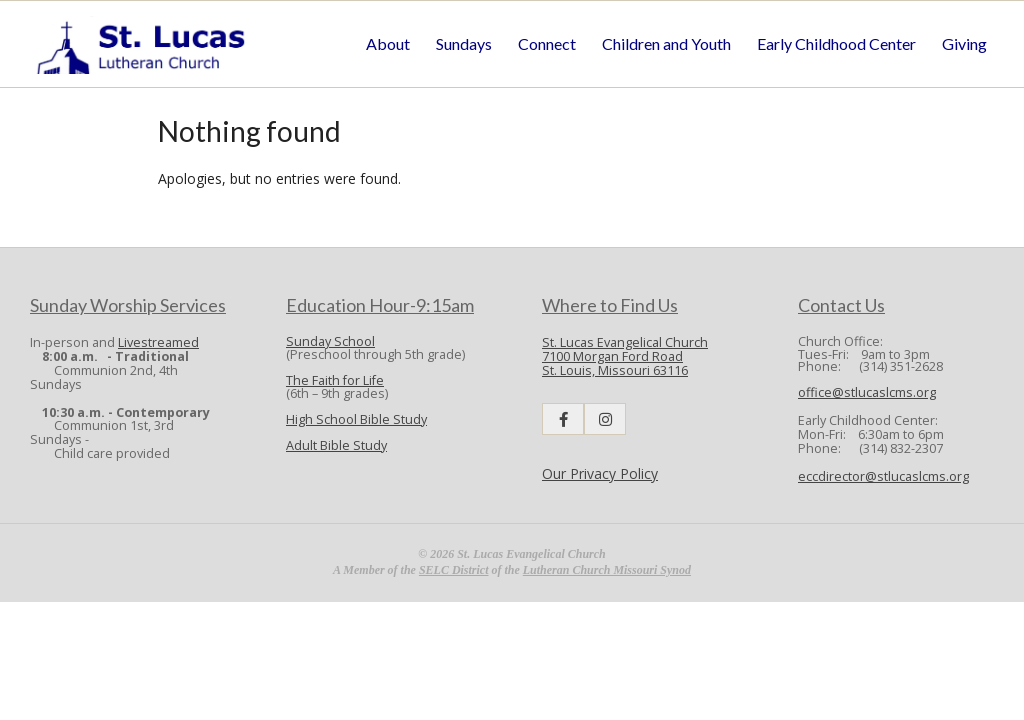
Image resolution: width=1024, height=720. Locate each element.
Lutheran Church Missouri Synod (607, 570)
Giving (964, 43)
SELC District (454, 570)
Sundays (464, 43)
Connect (547, 43)
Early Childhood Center (836, 43)
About (388, 43)
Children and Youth (666, 43)
